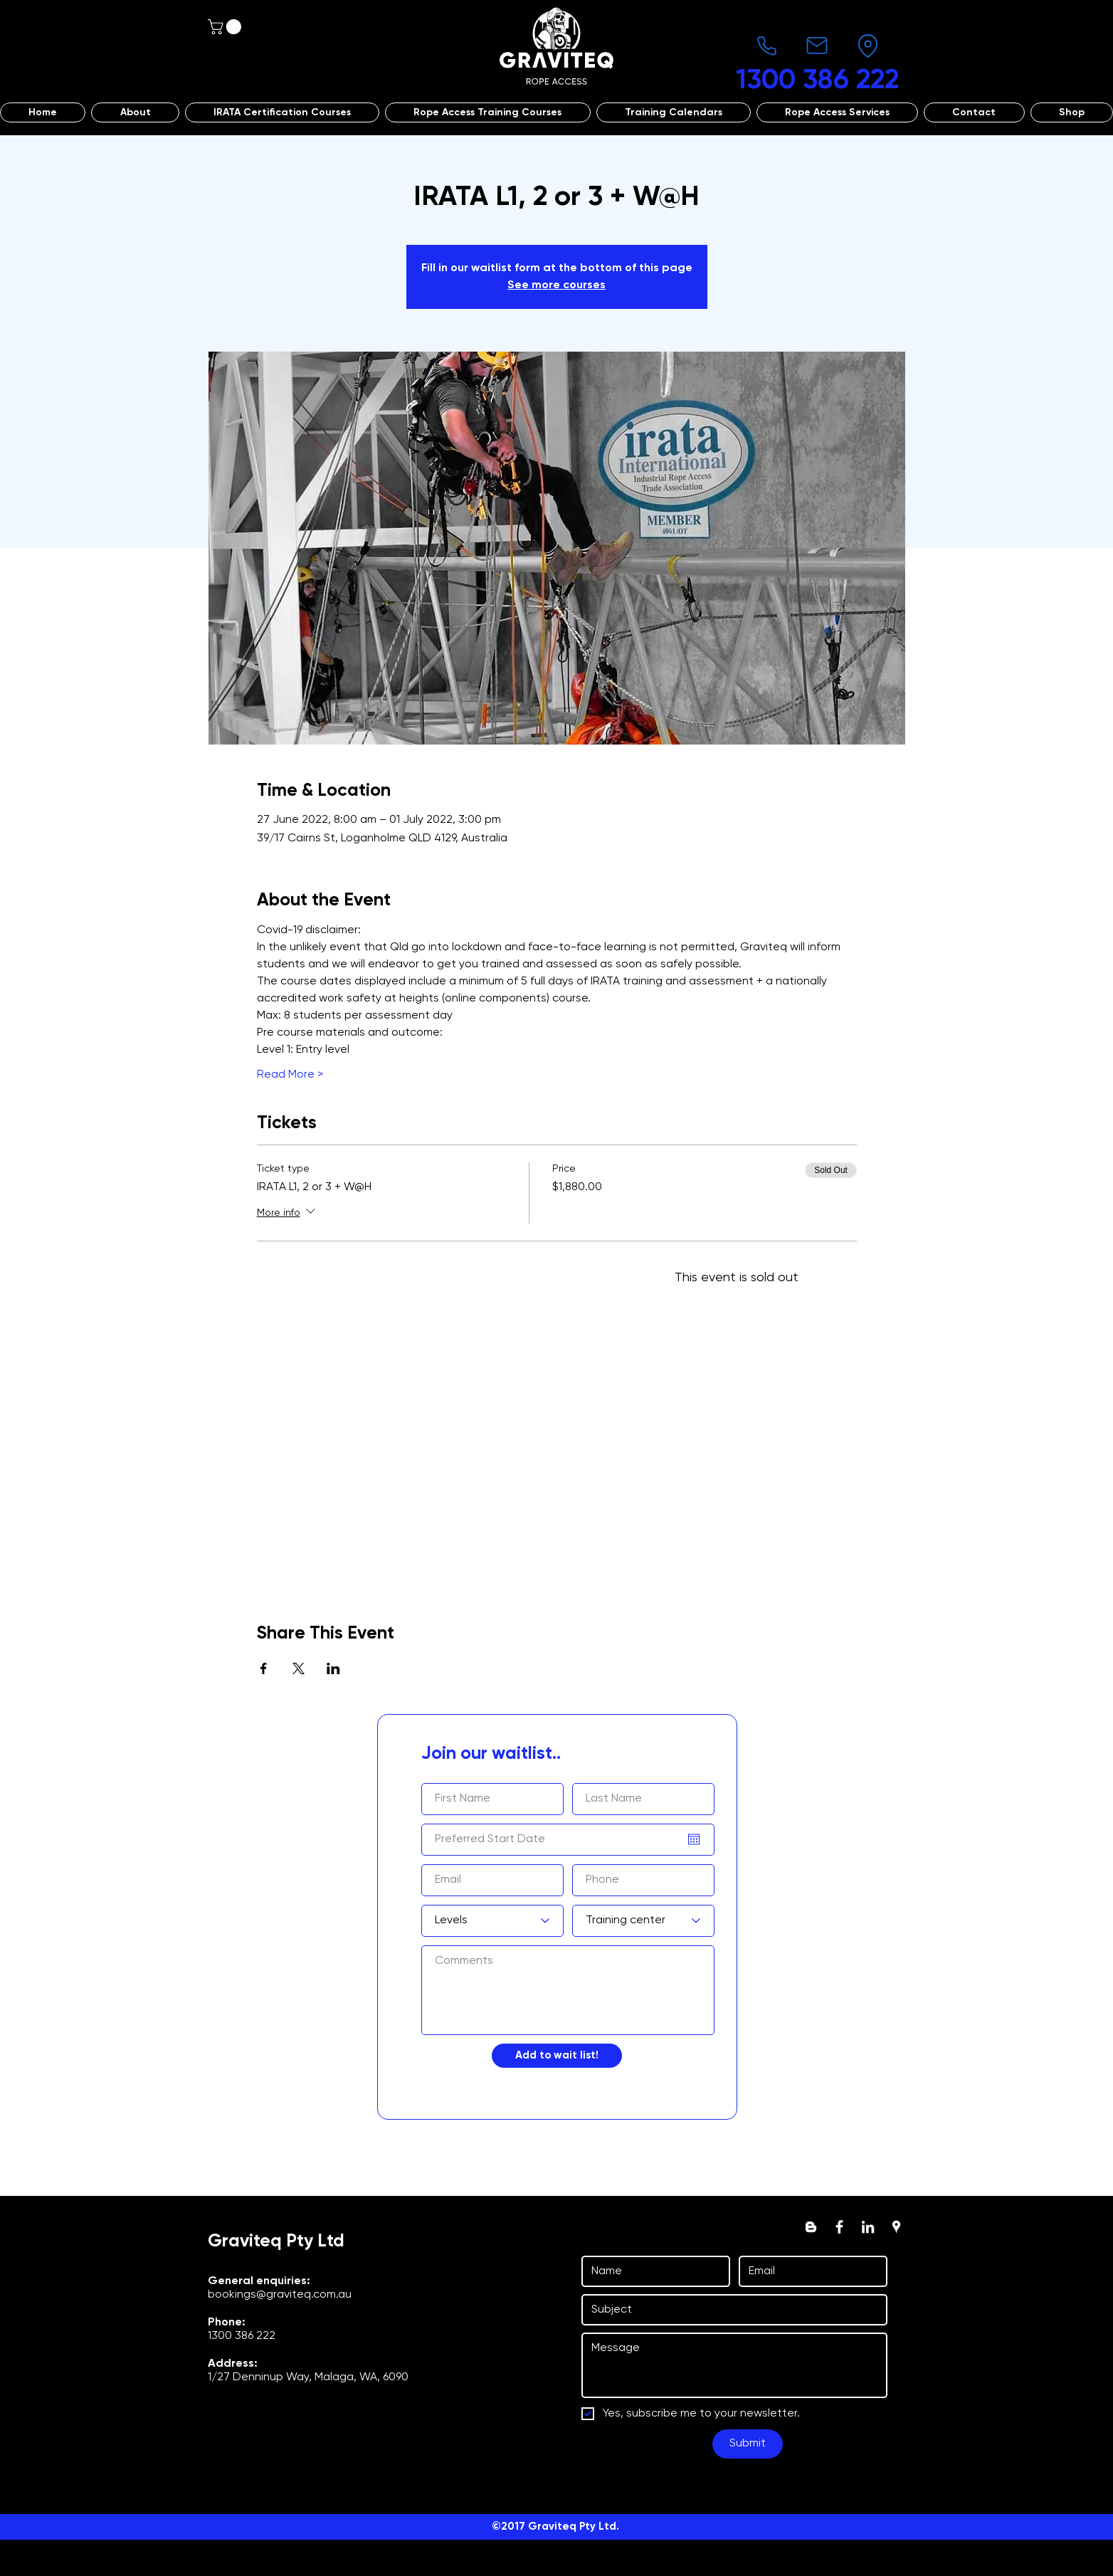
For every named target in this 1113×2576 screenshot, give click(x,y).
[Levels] (492, 1921)
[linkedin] (868, 2227)
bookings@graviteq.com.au (280, 2295)
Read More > (290, 1075)
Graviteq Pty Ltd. (573, 2526)
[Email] (808, 2271)
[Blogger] (811, 2227)
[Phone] (766, 45)
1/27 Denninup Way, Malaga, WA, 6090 (308, 2377)
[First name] (651, 2271)
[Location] (867, 45)
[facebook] (839, 2227)
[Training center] (643, 1921)
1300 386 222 (241, 2336)
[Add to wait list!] (557, 2056)
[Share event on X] (298, 1668)
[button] (226, 26)
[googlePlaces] (896, 2227)
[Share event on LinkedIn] (333, 1668)
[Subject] (730, 2310)
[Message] (734, 2365)
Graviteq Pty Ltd (276, 2242)
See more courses (556, 285)
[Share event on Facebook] (263, 1668)
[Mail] (817, 45)
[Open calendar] (694, 1839)
